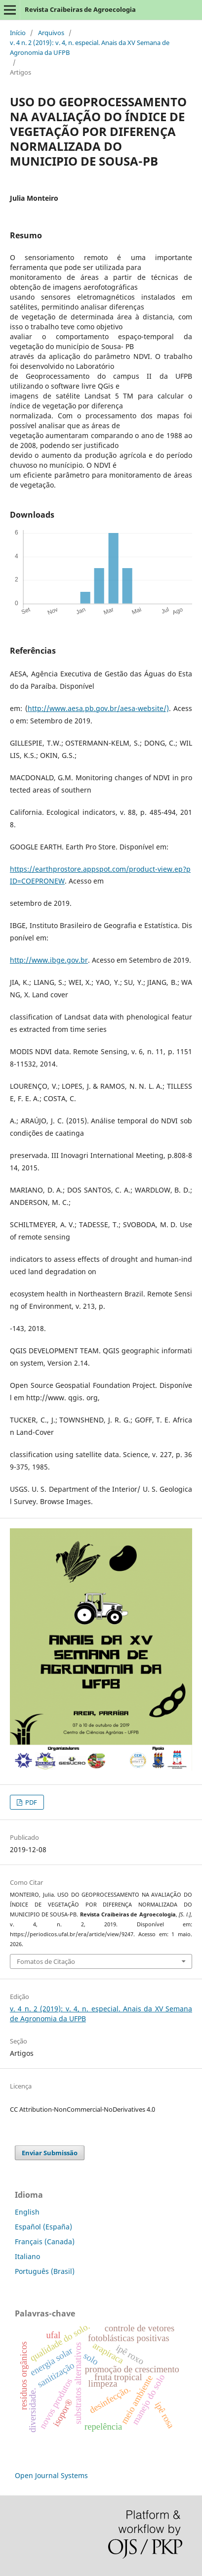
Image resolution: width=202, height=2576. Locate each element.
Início (18, 32)
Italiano (27, 2256)
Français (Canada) (45, 2241)
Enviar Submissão (50, 2152)
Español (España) (43, 2226)
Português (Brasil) (45, 2271)
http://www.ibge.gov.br (49, 960)
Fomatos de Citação (46, 1961)
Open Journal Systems (51, 2475)
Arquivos (51, 32)
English (27, 2212)
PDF (30, 1802)
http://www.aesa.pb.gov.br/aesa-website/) (98, 708)
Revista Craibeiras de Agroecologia (80, 9)
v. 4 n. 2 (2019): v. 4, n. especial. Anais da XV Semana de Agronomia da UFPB (89, 47)
